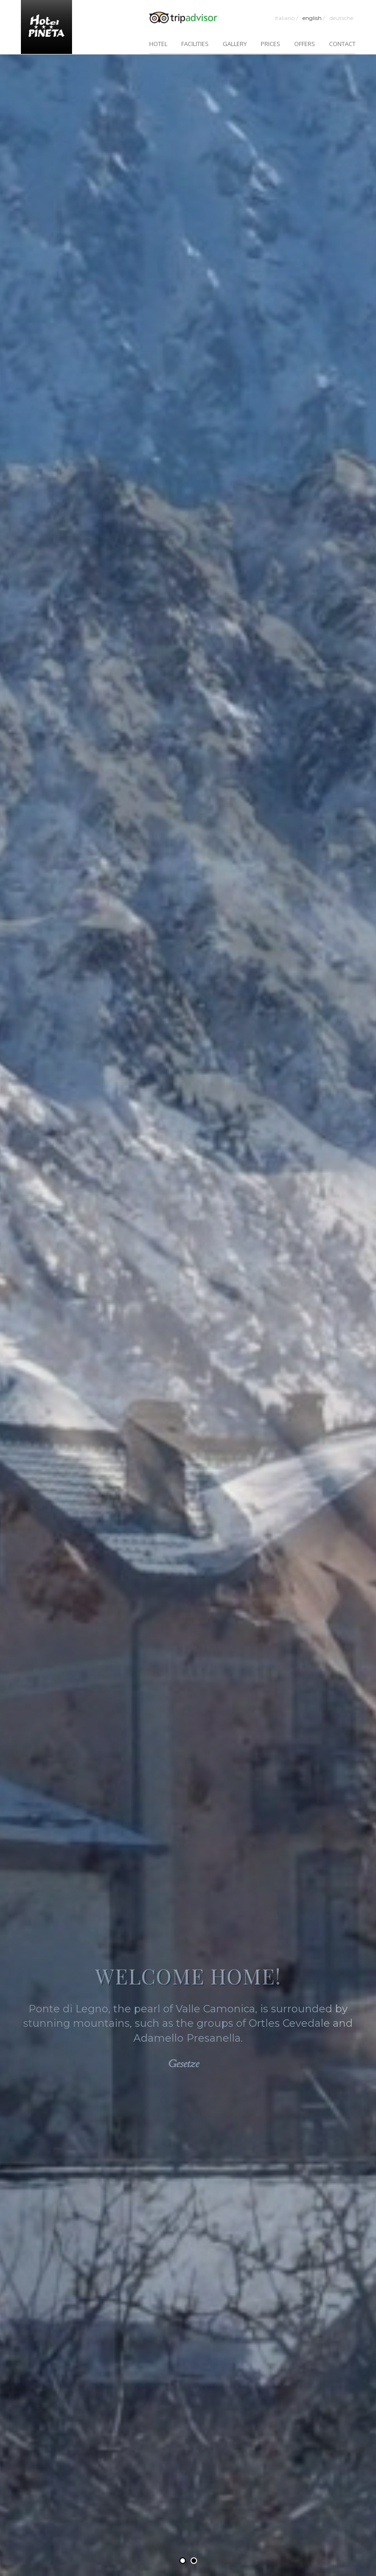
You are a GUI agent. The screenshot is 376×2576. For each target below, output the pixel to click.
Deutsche (341, 17)
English (314, 17)
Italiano (286, 17)
